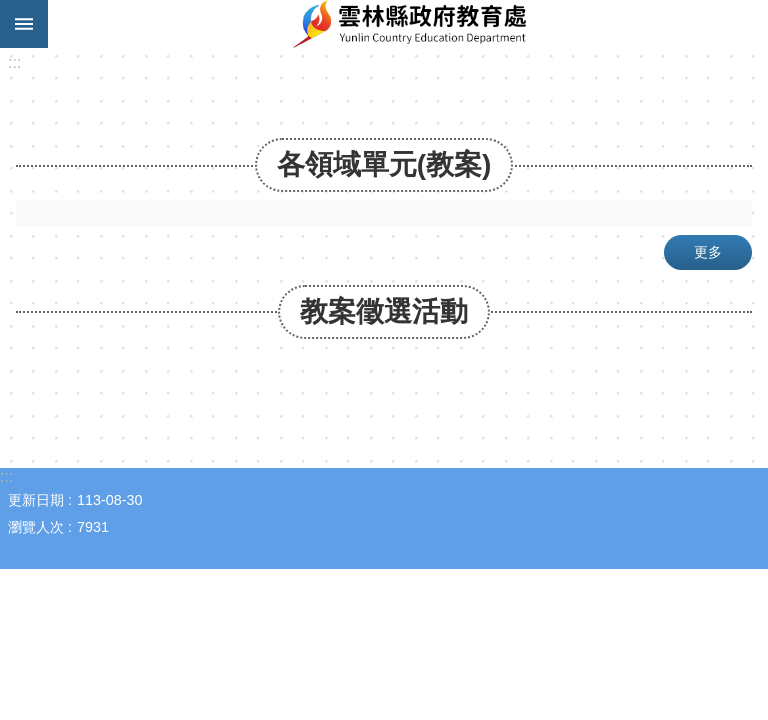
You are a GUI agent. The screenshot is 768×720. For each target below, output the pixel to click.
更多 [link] (708, 252)
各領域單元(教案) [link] (384, 164)
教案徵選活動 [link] (384, 311)
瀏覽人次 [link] (36, 527)
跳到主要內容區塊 (10, 10)
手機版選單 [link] (24, 24)
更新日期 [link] (36, 500)
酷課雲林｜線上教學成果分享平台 (408, 24)
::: (14, 62)
